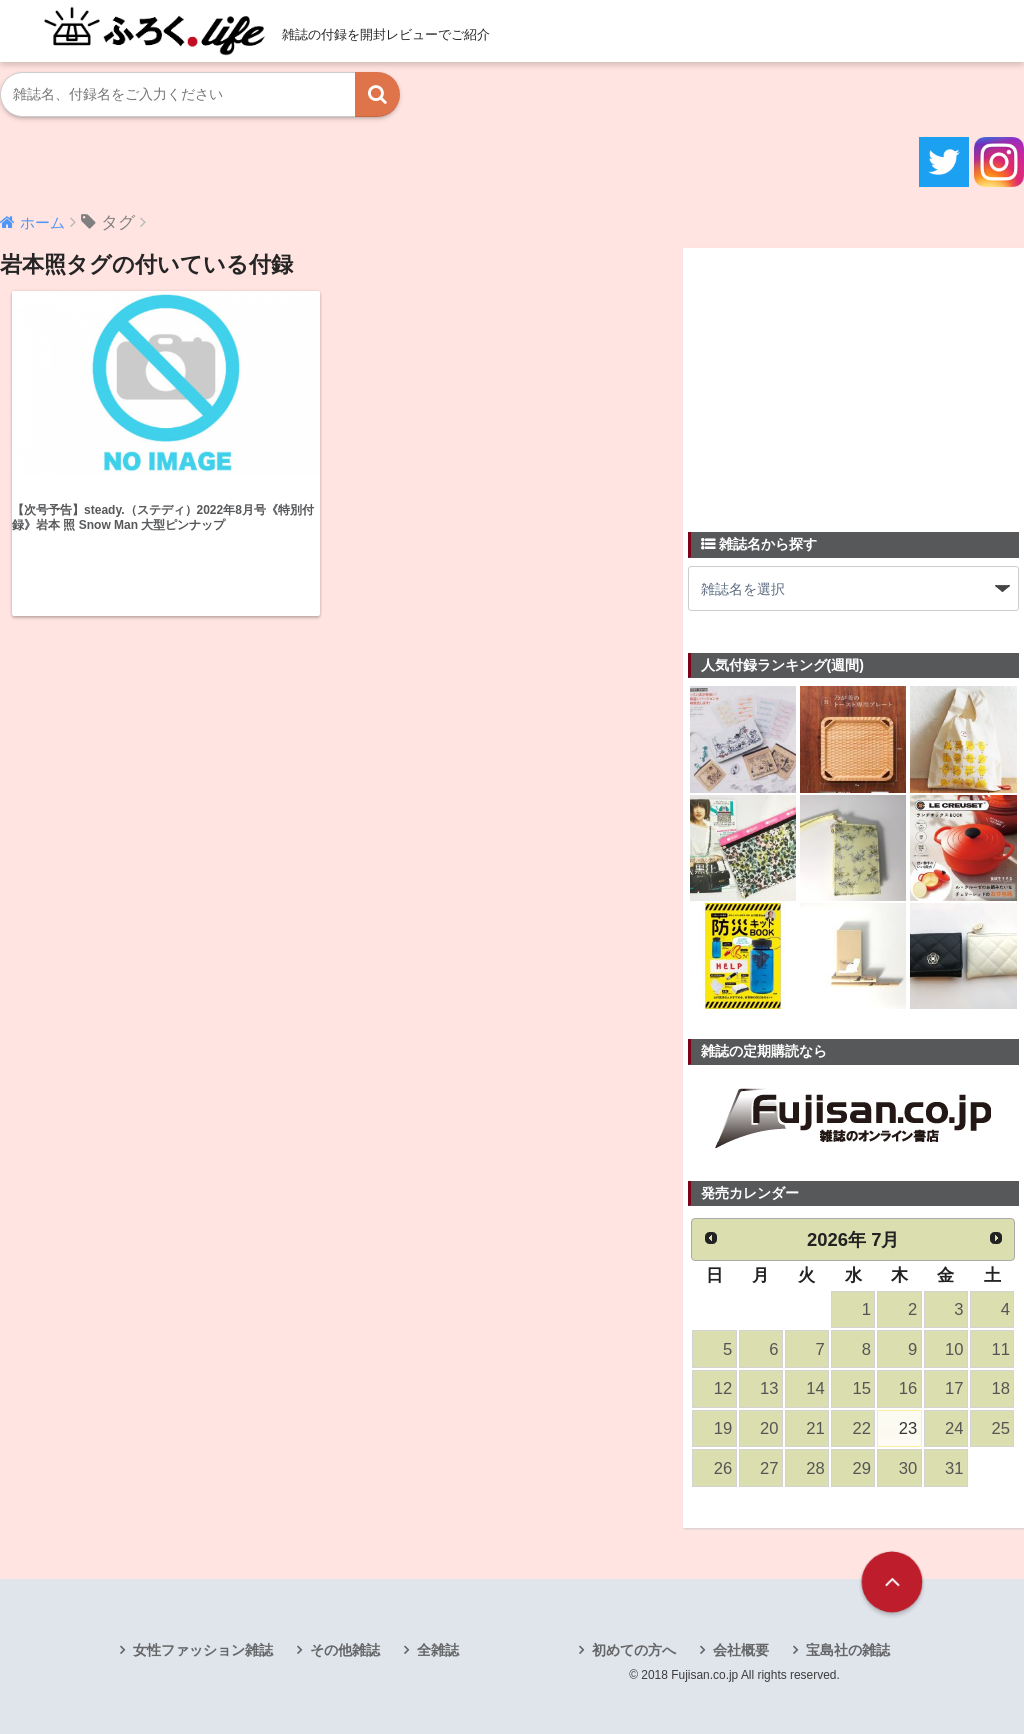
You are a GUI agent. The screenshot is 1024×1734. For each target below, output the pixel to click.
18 (1000, 1388)
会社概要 (741, 1650)
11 (1000, 1349)
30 (908, 1468)
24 (954, 1428)
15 (862, 1388)
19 (723, 1428)
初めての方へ (634, 1650)
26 (723, 1468)
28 (815, 1468)
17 (954, 1388)
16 (908, 1388)
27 (769, 1468)
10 (954, 1349)
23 (908, 1428)
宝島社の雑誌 (848, 1650)
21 (815, 1428)
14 (815, 1388)
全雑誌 (438, 1650)
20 (769, 1428)
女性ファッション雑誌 (203, 1650)
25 (1000, 1428)
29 (862, 1468)
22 (862, 1428)
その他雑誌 (345, 1650)
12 (723, 1388)
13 (769, 1388)
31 (954, 1468)
